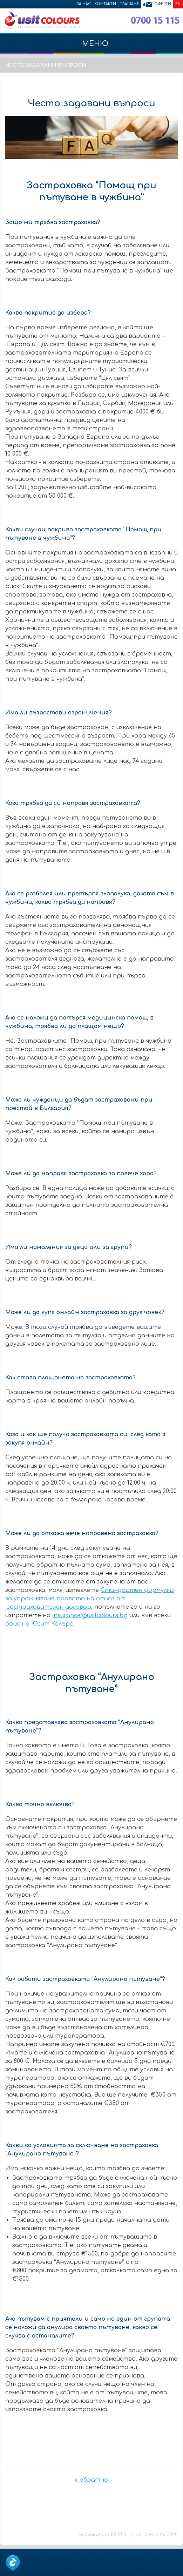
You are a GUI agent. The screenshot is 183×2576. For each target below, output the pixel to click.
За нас (83, 4)
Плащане (129, 4)
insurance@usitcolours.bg (90, 1615)
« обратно (91, 2480)
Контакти (105, 4)
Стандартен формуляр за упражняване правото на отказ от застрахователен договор (89, 1598)
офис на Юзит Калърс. (39, 1624)
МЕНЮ (91, 47)
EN (178, 4)
